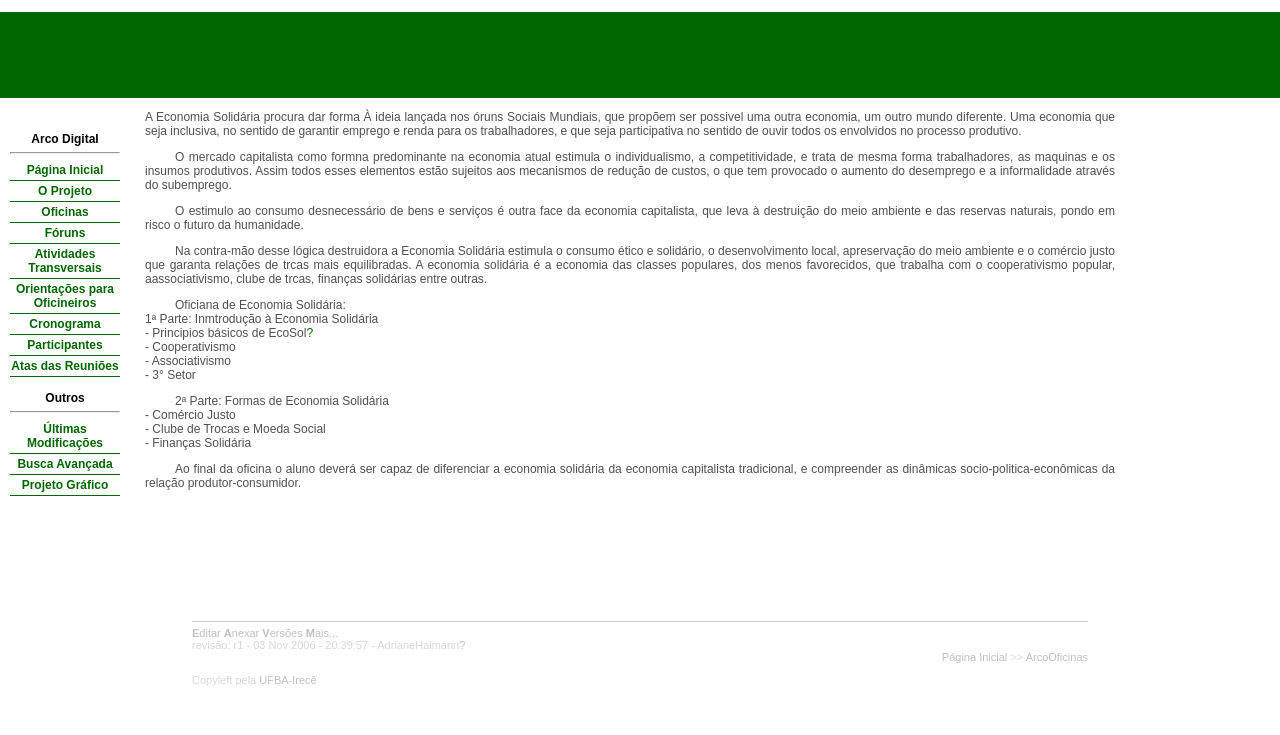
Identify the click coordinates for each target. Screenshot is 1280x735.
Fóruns (65, 233)
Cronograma (64, 324)
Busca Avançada (64, 464)
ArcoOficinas (1057, 657)
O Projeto (65, 191)
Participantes (64, 345)
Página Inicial (65, 170)
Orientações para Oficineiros (65, 296)
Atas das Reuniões (64, 366)
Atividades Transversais (64, 261)
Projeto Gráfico (65, 485)
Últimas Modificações (65, 436)
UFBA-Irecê (287, 680)
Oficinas (64, 212)
